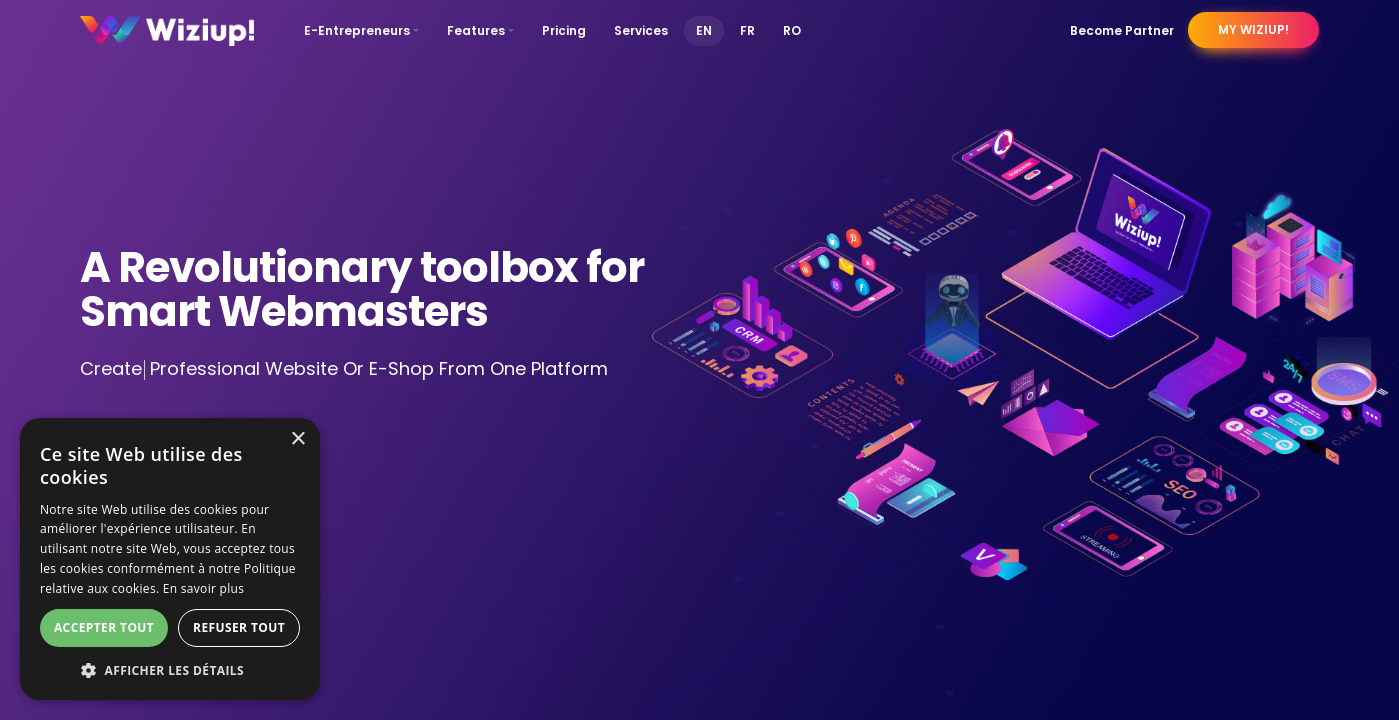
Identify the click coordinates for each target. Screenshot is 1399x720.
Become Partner (1122, 30)
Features (476, 30)
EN (704, 30)
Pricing (564, 30)
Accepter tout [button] (104, 627)
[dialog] (170, 559)
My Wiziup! (1253, 29)
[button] (170, 670)
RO (792, 30)
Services (641, 30)
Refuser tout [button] (239, 627)
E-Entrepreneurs (357, 30)
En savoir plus (203, 588)
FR (747, 30)
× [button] (297, 439)
